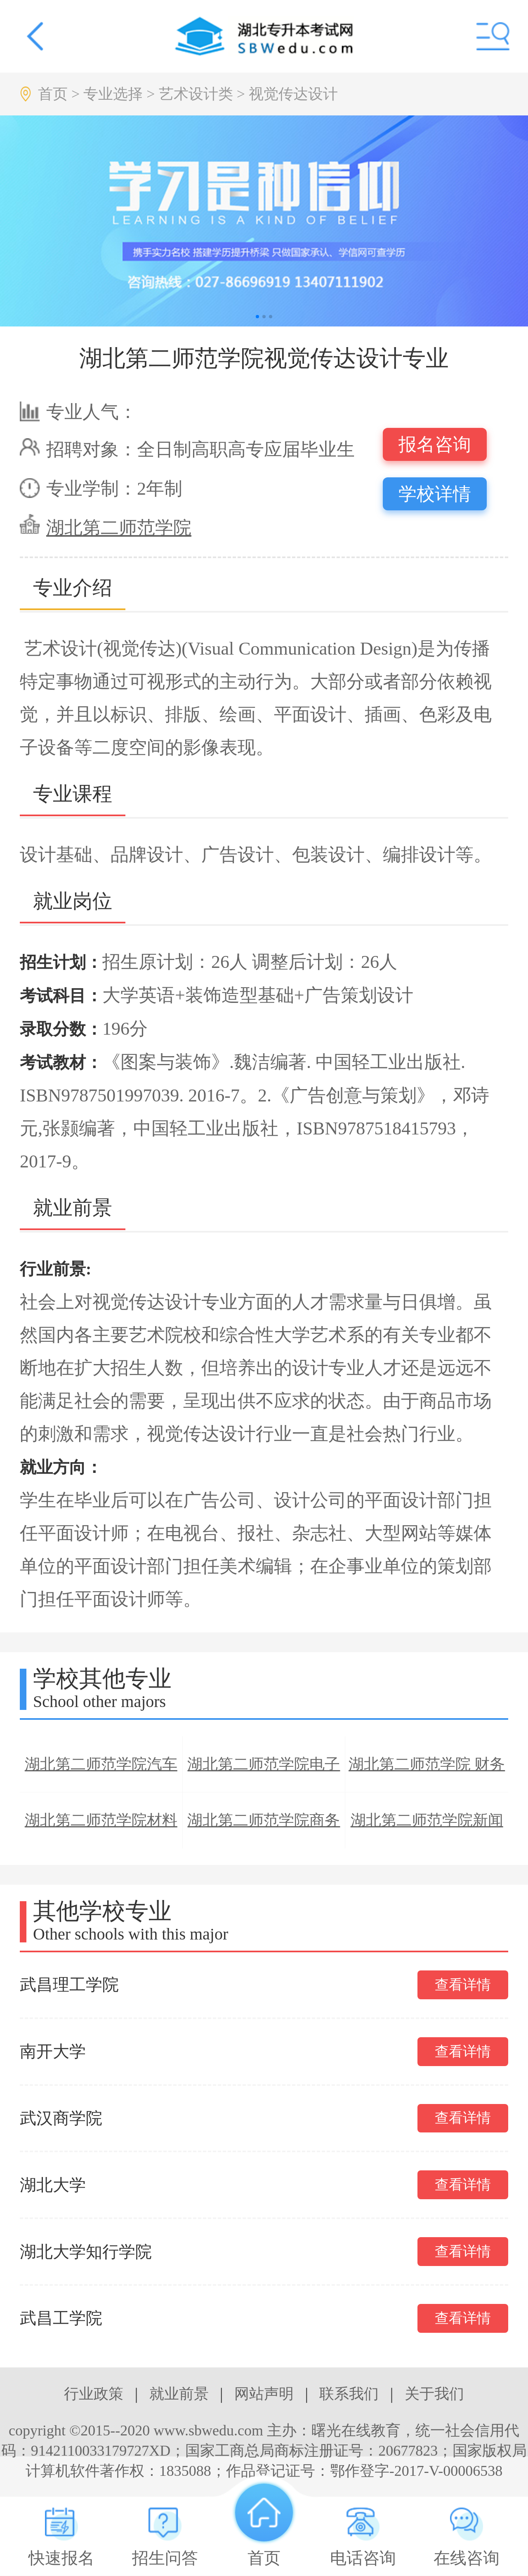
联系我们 (349, 2394)
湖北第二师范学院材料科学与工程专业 (101, 1830)
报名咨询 (434, 444)
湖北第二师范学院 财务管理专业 (427, 1774)
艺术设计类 (196, 94)
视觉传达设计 (293, 94)
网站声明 (264, 2394)
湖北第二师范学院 (118, 528)
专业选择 (113, 94)
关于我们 (434, 2394)
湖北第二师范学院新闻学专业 (427, 1830)
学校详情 (434, 494)
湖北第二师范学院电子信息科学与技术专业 (263, 1774)
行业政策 (93, 2394)
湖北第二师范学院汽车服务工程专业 (101, 1774)
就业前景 (179, 2394)
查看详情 (463, 1984)
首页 (53, 94)
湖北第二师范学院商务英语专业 (263, 1830)
